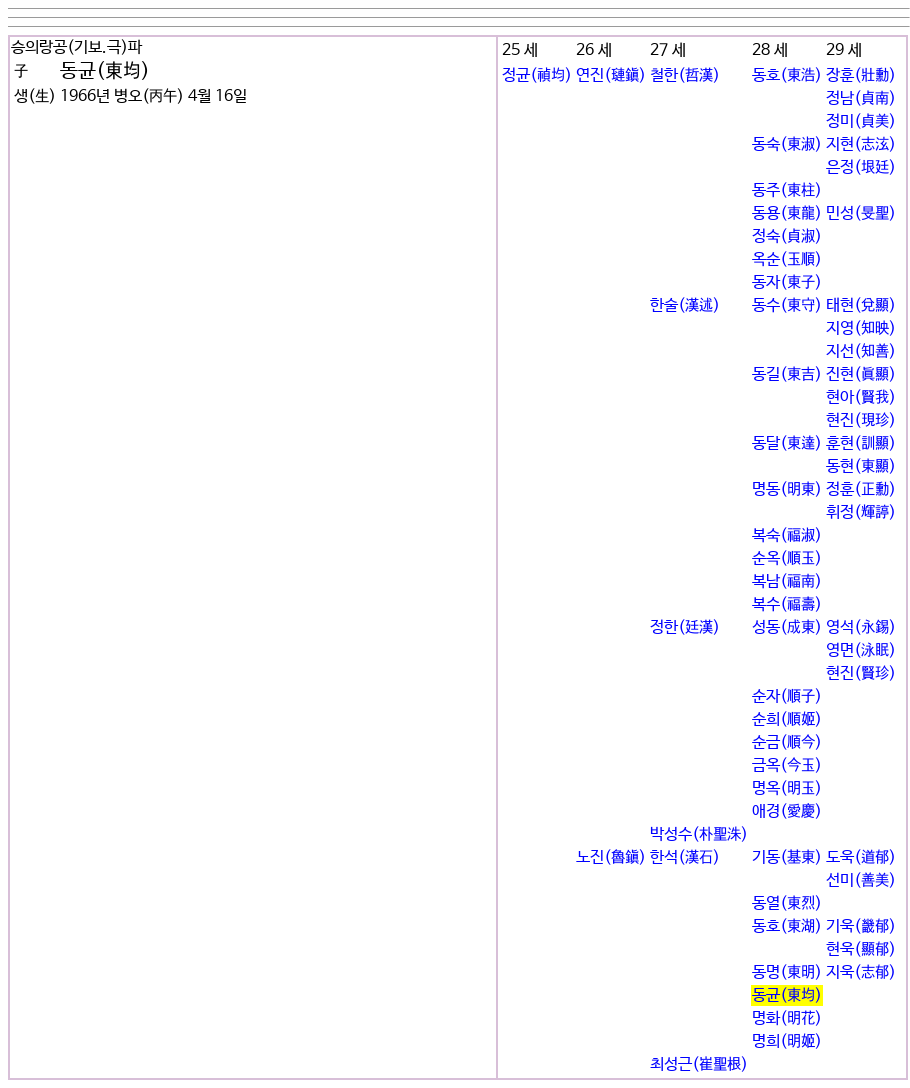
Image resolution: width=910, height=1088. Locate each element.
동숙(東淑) (787, 144)
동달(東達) (787, 443)
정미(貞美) (861, 121)
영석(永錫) (861, 627)
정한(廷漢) (685, 627)
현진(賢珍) (861, 673)
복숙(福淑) (787, 535)
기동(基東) (787, 857)
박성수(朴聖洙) (699, 834)
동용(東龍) (787, 213)
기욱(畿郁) (861, 926)
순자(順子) (787, 696)
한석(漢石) (685, 857)
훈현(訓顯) (861, 443)
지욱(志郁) (861, 972)
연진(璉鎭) (611, 75)
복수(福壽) (787, 604)
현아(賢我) (861, 397)
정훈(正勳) (861, 489)
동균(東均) (787, 995)
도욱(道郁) (861, 857)
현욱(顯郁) (861, 949)
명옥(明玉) (787, 788)
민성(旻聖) (861, 213)
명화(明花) (787, 1018)
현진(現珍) (861, 420)
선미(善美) (861, 880)
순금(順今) (787, 742)
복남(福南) (787, 581)
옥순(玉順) (787, 259)
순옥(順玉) (787, 558)
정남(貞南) (861, 98)
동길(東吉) (787, 374)
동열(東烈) (787, 903)
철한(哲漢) (685, 75)
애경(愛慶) (787, 811)
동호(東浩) (787, 75)
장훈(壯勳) (861, 75)
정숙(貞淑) (787, 236)
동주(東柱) (787, 190)
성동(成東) (787, 627)
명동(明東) (787, 489)
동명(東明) (787, 972)
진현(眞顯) (861, 374)
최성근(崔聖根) (699, 1064)
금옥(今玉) (787, 765)
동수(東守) (787, 305)
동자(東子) (787, 282)
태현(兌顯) (861, 305)
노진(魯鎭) (611, 857)
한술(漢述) (685, 305)
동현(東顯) (861, 466)
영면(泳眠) (861, 650)
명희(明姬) (787, 1041)
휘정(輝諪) (861, 512)
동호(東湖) (787, 926)
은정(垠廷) (861, 167)
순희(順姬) (787, 719)
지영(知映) (861, 328)
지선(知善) (861, 351)
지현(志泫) (861, 144)
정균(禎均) (537, 75)
